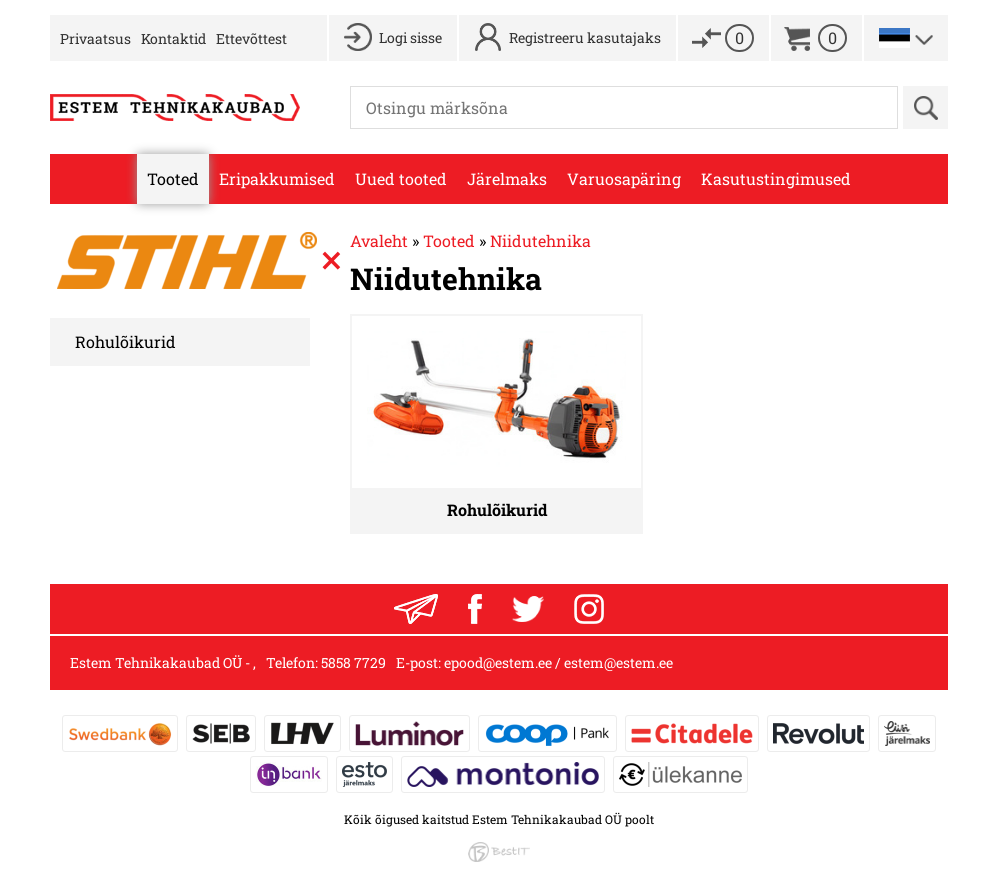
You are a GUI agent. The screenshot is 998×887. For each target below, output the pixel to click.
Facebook (475, 609)
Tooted (173, 178)
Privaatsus (95, 38)
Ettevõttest (251, 38)
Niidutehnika (540, 240)
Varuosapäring (624, 178)
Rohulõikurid (125, 341)
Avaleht (379, 240)
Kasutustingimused (776, 178)
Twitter (528, 609)
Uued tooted (401, 178)
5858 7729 (353, 662)
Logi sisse (410, 37)
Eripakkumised (277, 178)
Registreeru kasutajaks (585, 37)
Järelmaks (507, 178)
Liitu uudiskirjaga (416, 609)
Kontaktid (173, 38)
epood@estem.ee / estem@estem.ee (558, 662)
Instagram (589, 609)
